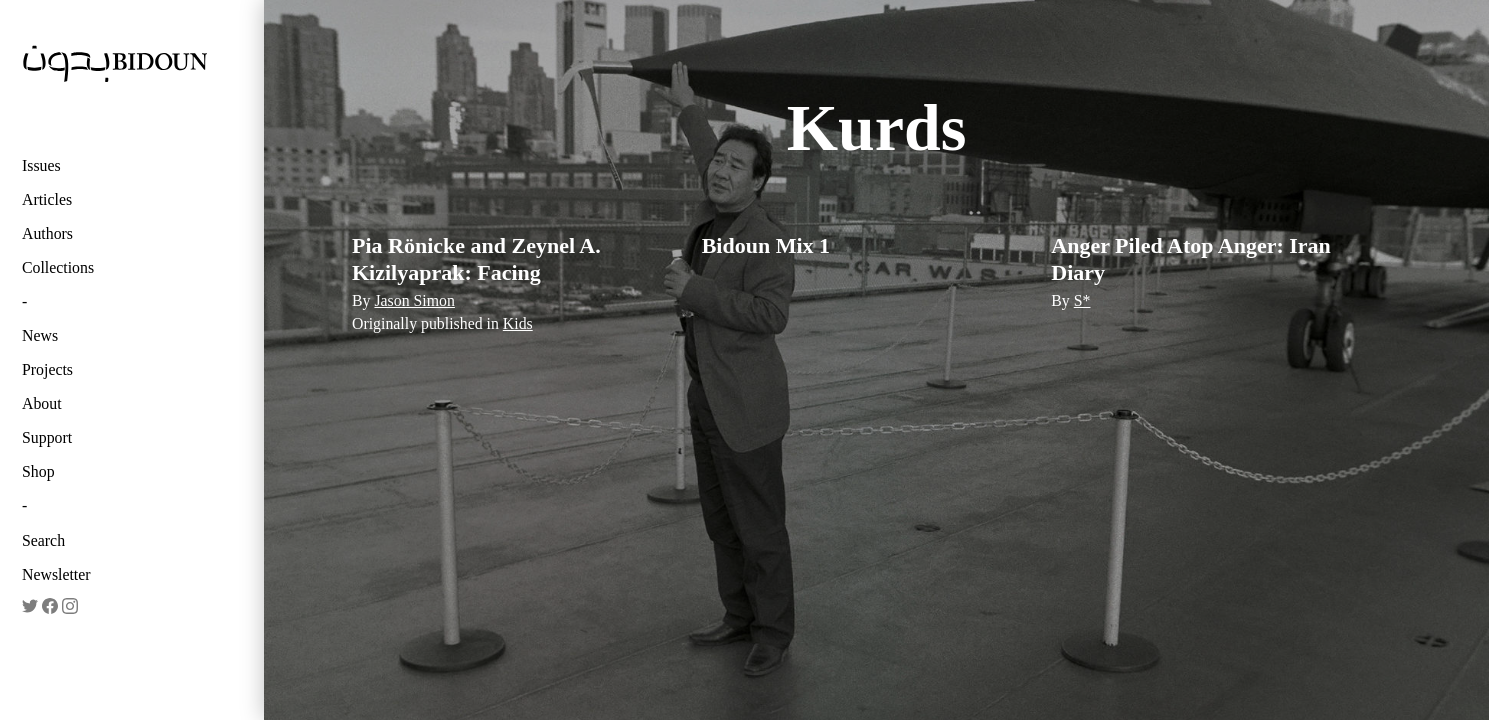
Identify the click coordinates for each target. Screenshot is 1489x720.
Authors (47, 233)
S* (1082, 300)
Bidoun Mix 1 (766, 245)
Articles (47, 199)
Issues (41, 165)
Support (47, 437)
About (42, 403)
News (40, 335)
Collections (58, 267)
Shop (38, 471)
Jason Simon (414, 300)
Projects (47, 369)
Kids (518, 323)
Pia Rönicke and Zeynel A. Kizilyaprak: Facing (476, 258)
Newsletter (56, 574)
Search (43, 540)
